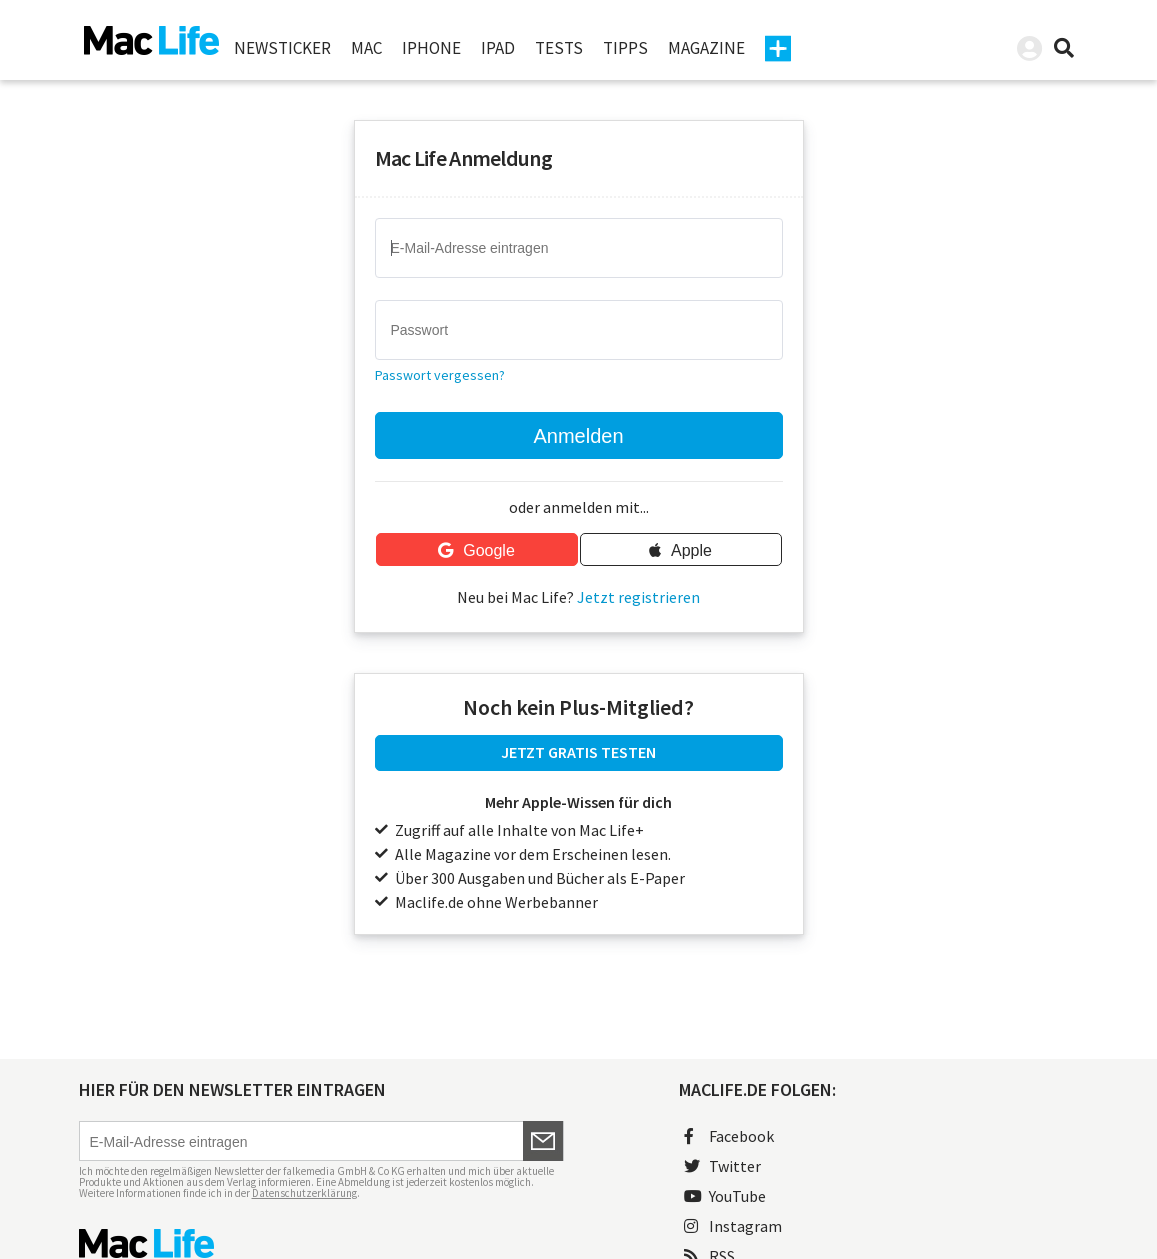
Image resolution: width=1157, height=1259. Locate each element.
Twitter (722, 1166)
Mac (366, 48)
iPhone (431, 48)
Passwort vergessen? (440, 375)
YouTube (725, 1196)
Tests (559, 48)
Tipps (625, 48)
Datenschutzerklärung (304, 1193)
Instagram (733, 1226)
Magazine (706, 48)
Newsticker (282, 48)
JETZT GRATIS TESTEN (578, 752)
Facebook (729, 1136)
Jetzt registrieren (638, 597)
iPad (498, 48)
